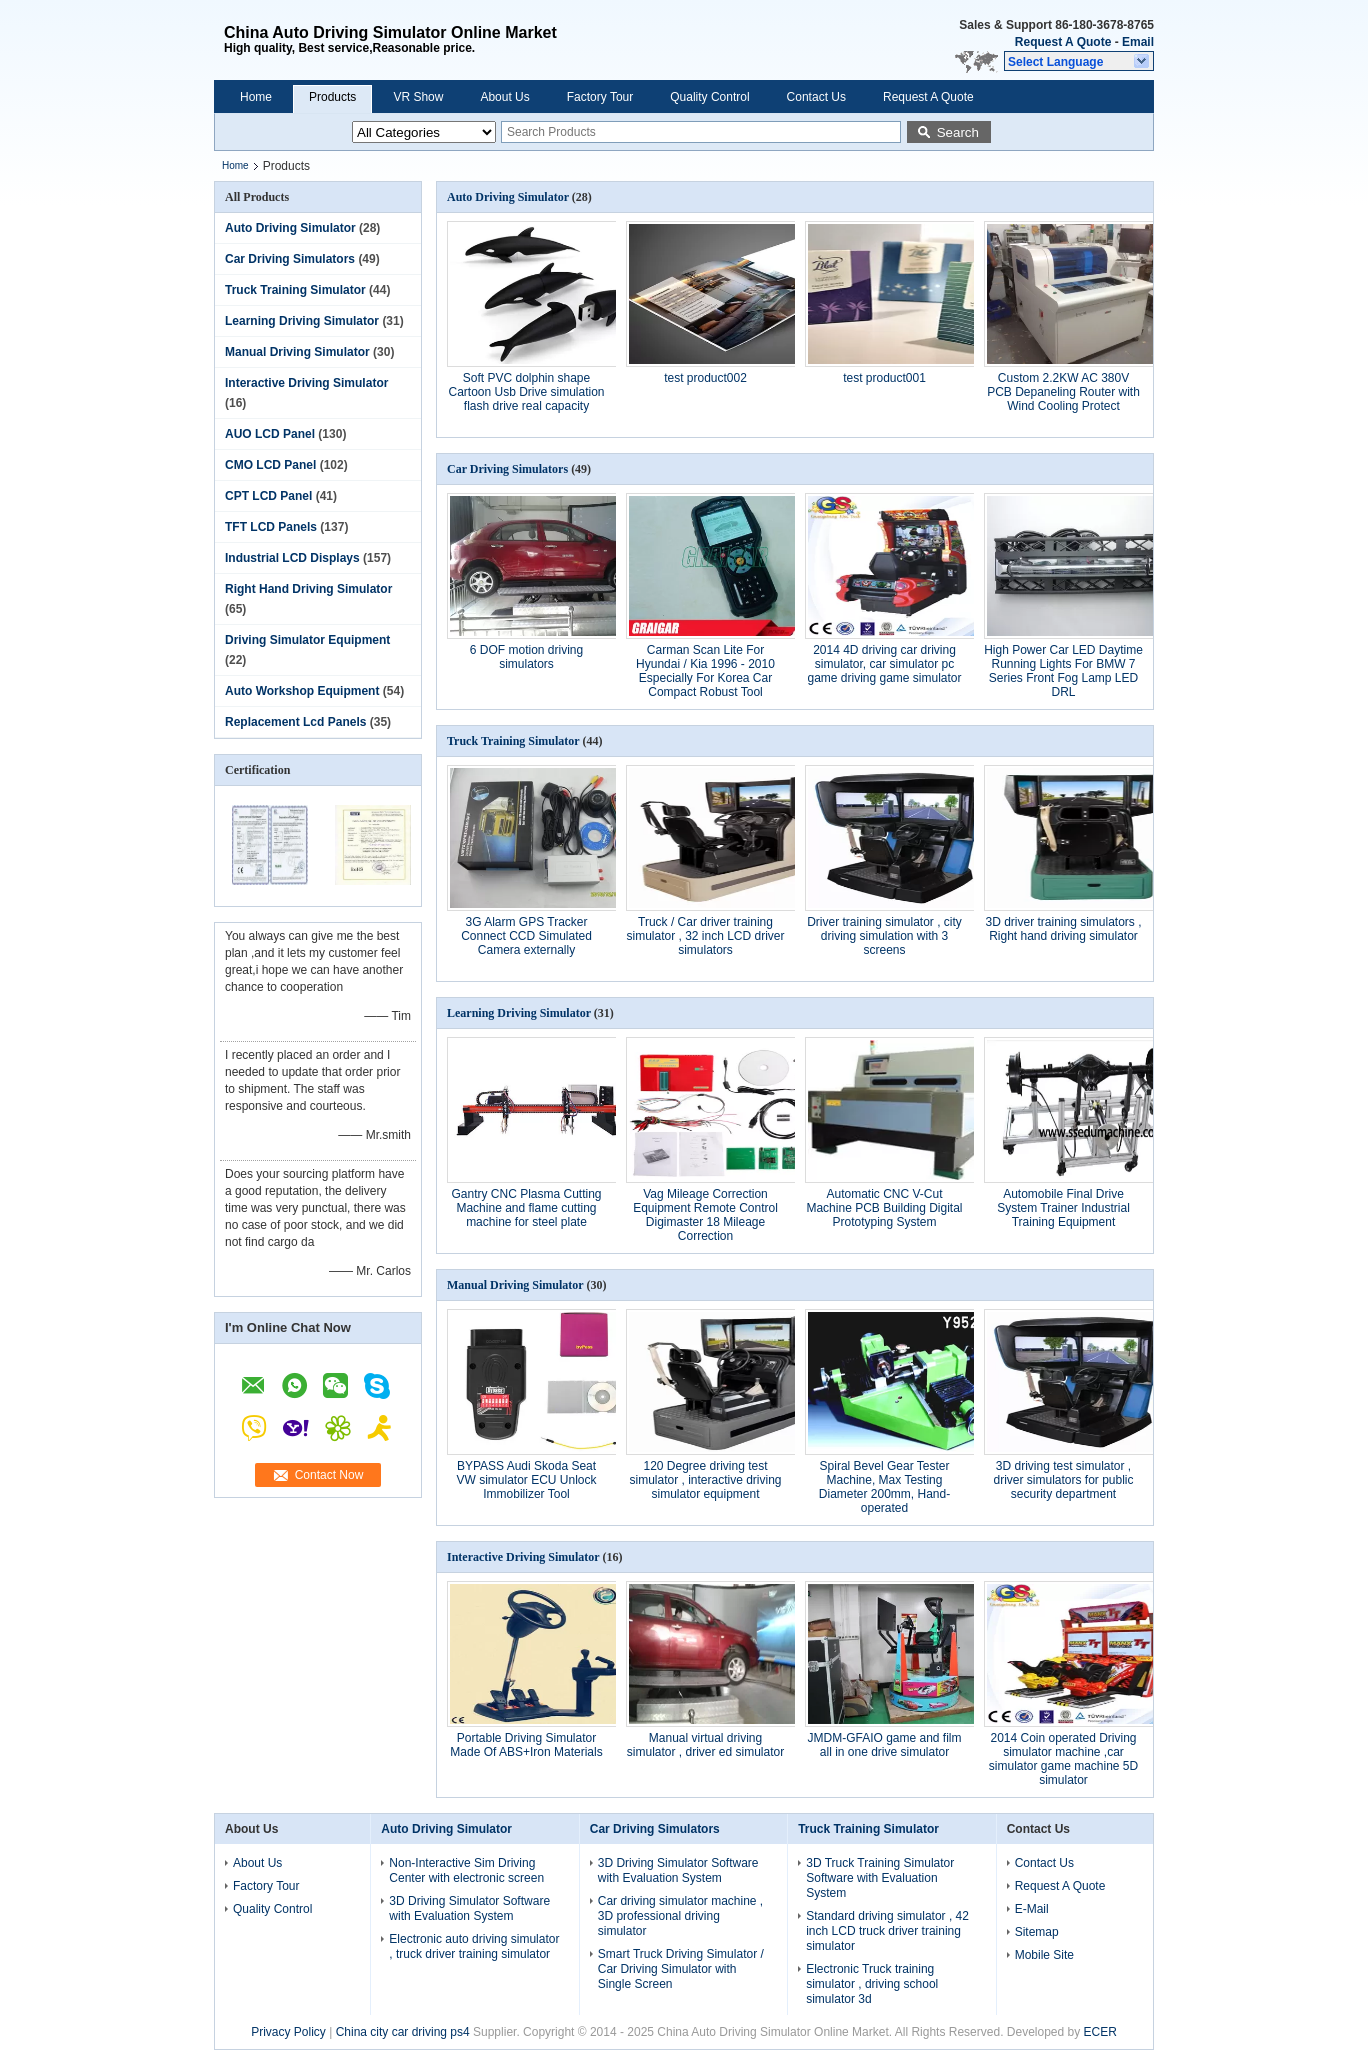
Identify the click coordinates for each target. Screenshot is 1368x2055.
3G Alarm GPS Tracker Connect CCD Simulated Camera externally (526, 936)
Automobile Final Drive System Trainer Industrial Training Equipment (1063, 1208)
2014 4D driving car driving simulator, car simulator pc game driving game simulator (884, 664)
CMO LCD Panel (270, 465)
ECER (1100, 2032)
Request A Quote (1063, 42)
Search (958, 132)
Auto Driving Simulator (290, 228)
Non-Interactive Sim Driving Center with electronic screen (466, 1870)
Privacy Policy (288, 2032)
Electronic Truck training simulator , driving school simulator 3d (872, 1984)
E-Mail (1032, 1909)
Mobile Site (1044, 1955)
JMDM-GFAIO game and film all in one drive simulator (884, 1745)
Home (256, 97)
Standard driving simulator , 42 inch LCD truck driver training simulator (887, 1931)
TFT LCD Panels (271, 527)
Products (332, 97)
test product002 (705, 378)
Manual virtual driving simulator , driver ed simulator (705, 1745)
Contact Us (816, 97)
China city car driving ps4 (403, 2032)
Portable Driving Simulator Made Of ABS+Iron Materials (526, 1745)
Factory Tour (600, 97)
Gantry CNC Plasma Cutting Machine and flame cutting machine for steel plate (526, 1208)
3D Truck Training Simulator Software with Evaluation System (880, 1878)
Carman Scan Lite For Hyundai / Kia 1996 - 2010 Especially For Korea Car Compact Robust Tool (705, 671)
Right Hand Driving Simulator (308, 589)
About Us (504, 97)
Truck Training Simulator (295, 290)
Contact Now (329, 1475)
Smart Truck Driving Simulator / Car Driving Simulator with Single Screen (681, 1969)
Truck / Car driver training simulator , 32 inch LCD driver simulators (705, 936)
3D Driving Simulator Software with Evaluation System (469, 1908)
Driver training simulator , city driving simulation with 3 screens (884, 936)
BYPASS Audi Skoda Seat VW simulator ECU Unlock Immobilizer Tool (526, 1480)
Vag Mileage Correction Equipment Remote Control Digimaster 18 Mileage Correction (705, 1215)
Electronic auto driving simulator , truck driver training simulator (474, 1946)
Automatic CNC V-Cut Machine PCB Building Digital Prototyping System (884, 1208)
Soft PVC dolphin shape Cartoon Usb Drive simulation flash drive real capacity (526, 392)
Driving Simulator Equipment (307, 640)
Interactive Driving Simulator (306, 383)
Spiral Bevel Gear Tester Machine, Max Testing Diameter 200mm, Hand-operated (884, 1487)
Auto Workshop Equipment (302, 691)
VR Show (418, 97)
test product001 (884, 378)
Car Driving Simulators (290, 259)
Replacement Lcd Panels (295, 722)
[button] (1079, 61)
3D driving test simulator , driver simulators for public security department (1063, 1480)
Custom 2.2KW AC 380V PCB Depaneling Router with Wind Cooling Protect (1063, 392)
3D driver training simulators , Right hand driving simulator (1063, 929)
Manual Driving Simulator (297, 352)
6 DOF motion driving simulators (526, 657)
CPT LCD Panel (268, 496)
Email (1138, 42)
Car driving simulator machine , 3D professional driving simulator (680, 1916)
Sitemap (1037, 1932)
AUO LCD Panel (270, 434)
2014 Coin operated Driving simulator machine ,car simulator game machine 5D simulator (1063, 1759)
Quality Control (709, 97)
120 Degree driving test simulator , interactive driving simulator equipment (705, 1480)
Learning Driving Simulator (302, 321)
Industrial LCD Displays (292, 558)
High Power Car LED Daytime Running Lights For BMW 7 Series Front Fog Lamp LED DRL (1063, 671)
